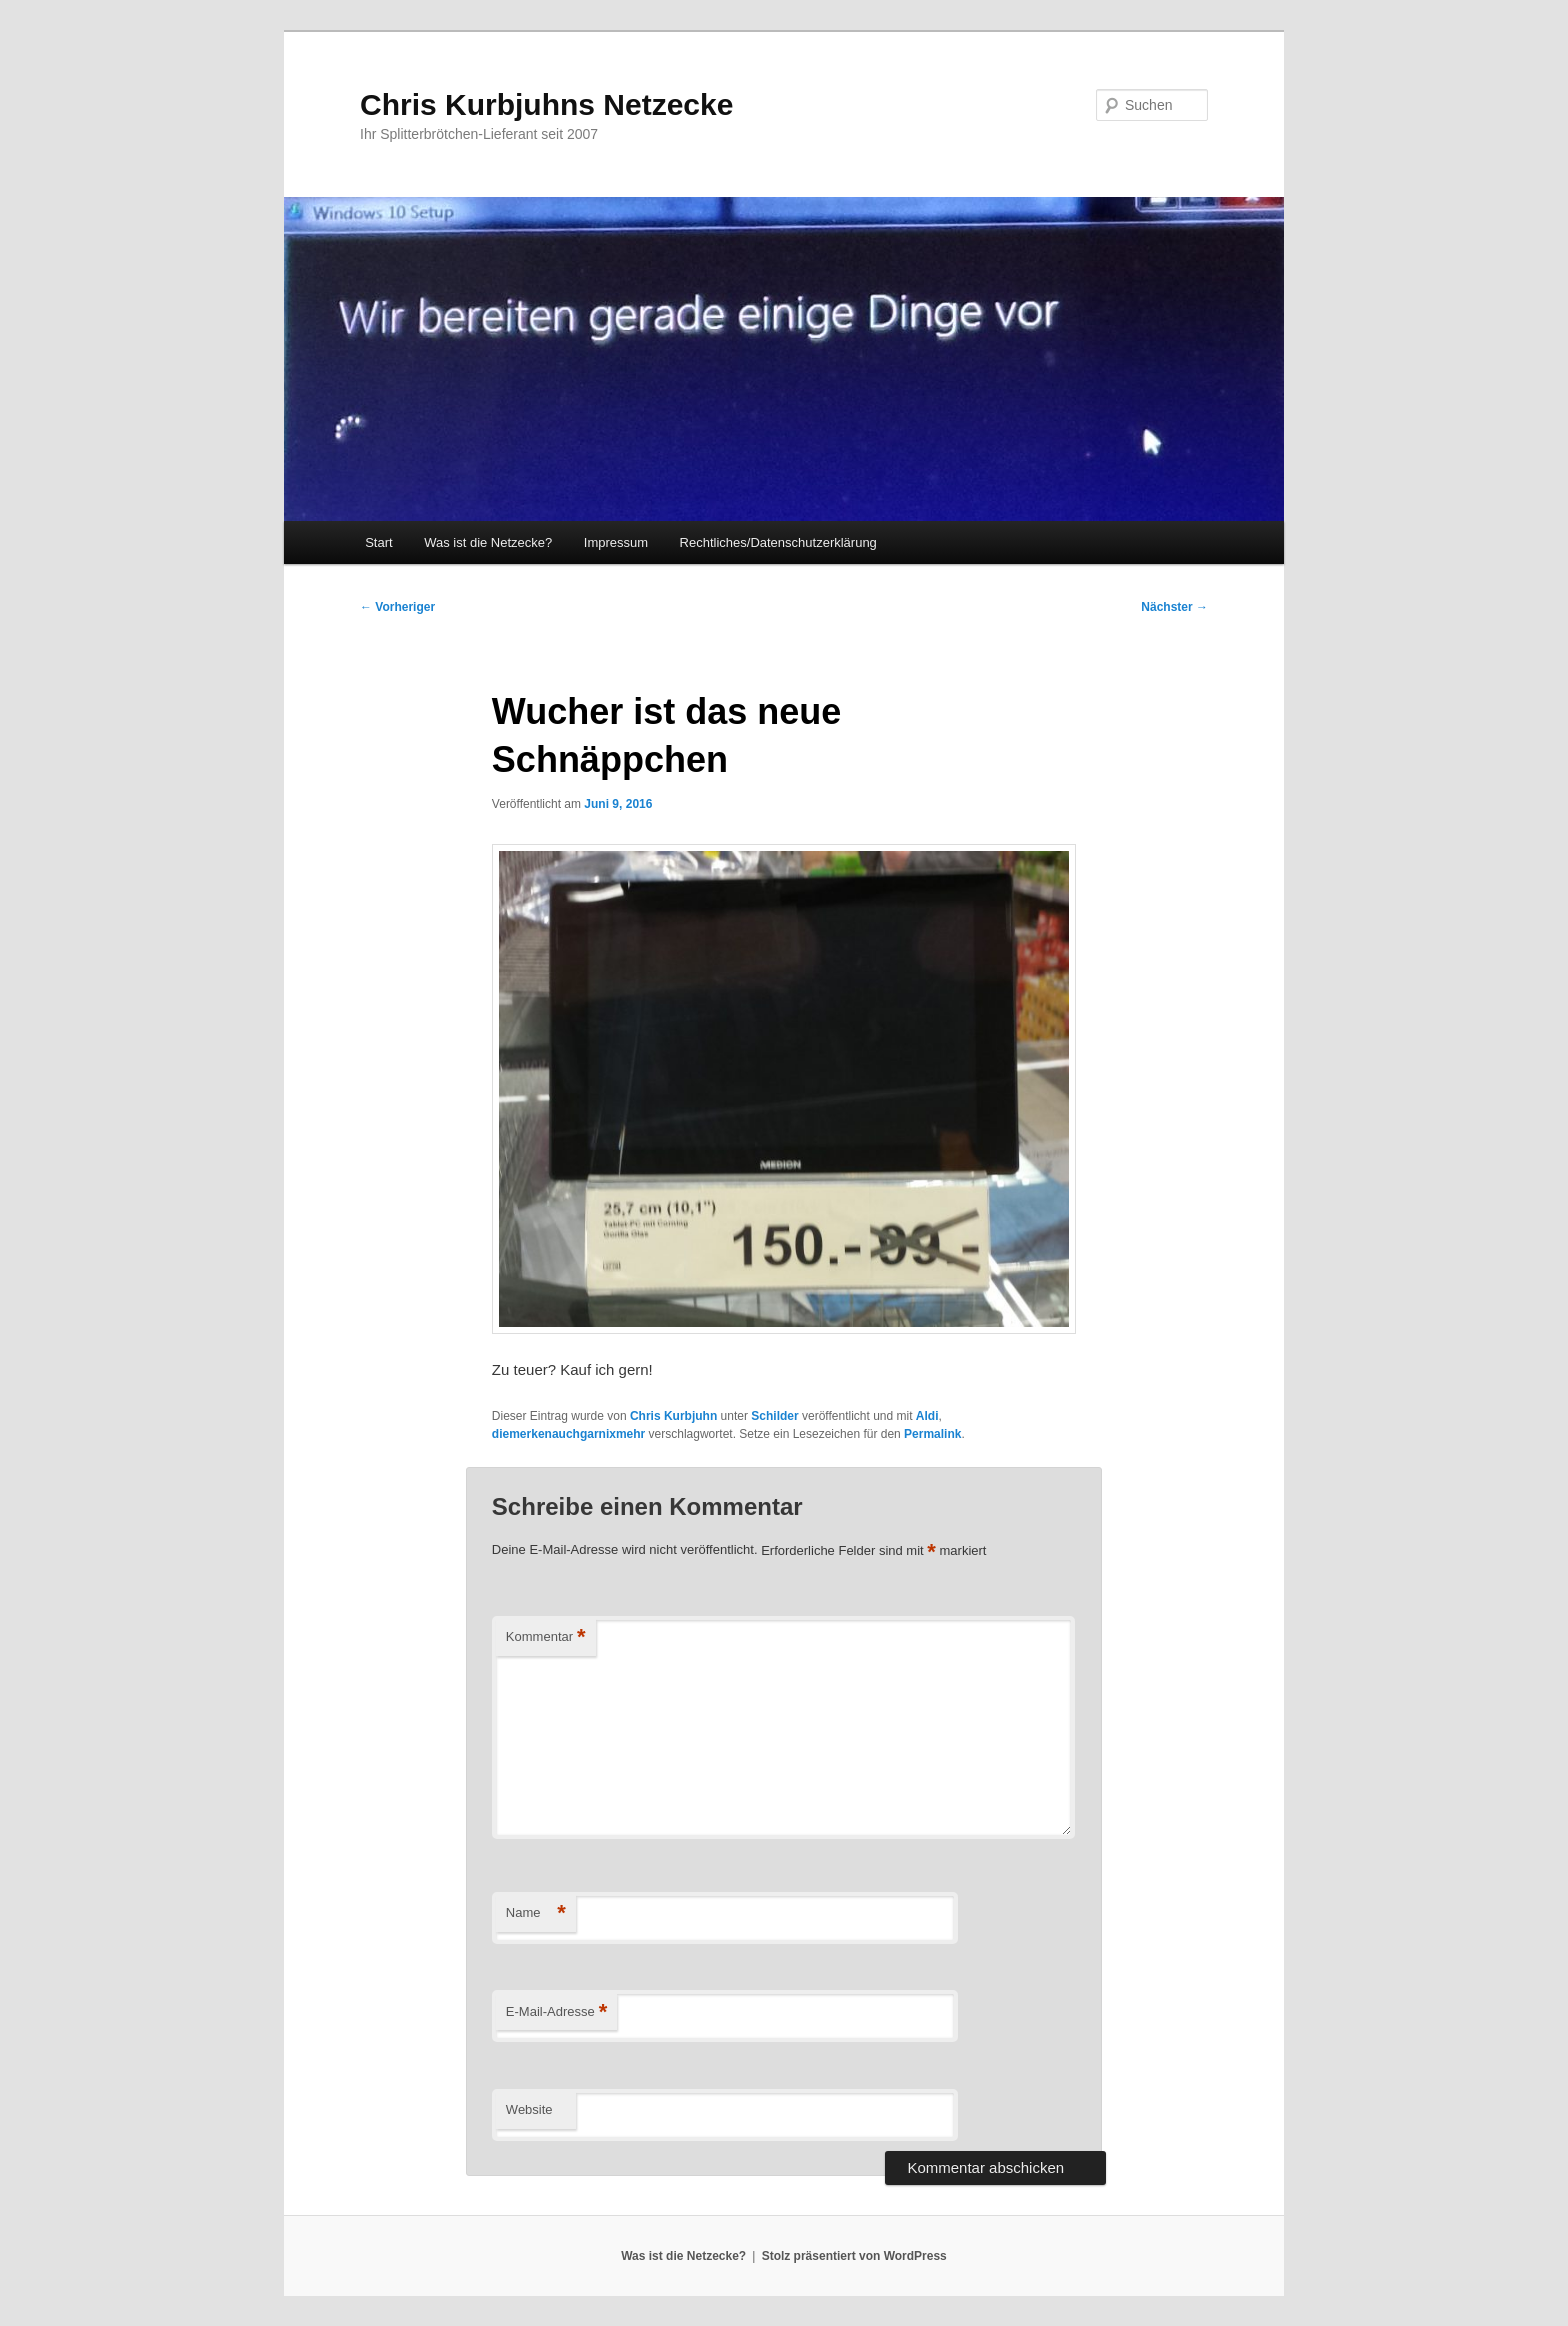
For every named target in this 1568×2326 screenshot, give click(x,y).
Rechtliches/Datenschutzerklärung (778, 542)
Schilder (774, 1416)
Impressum (616, 542)
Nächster (1174, 607)
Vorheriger (397, 607)
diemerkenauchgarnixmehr (568, 1434)
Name (536, 1913)
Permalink (932, 1434)
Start (378, 542)
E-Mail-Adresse (556, 2012)
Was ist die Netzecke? (488, 542)
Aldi (927, 1416)
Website (529, 2109)
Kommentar (546, 1637)
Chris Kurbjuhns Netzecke (546, 104)
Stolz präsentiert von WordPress (854, 2256)
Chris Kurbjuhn (673, 1416)
